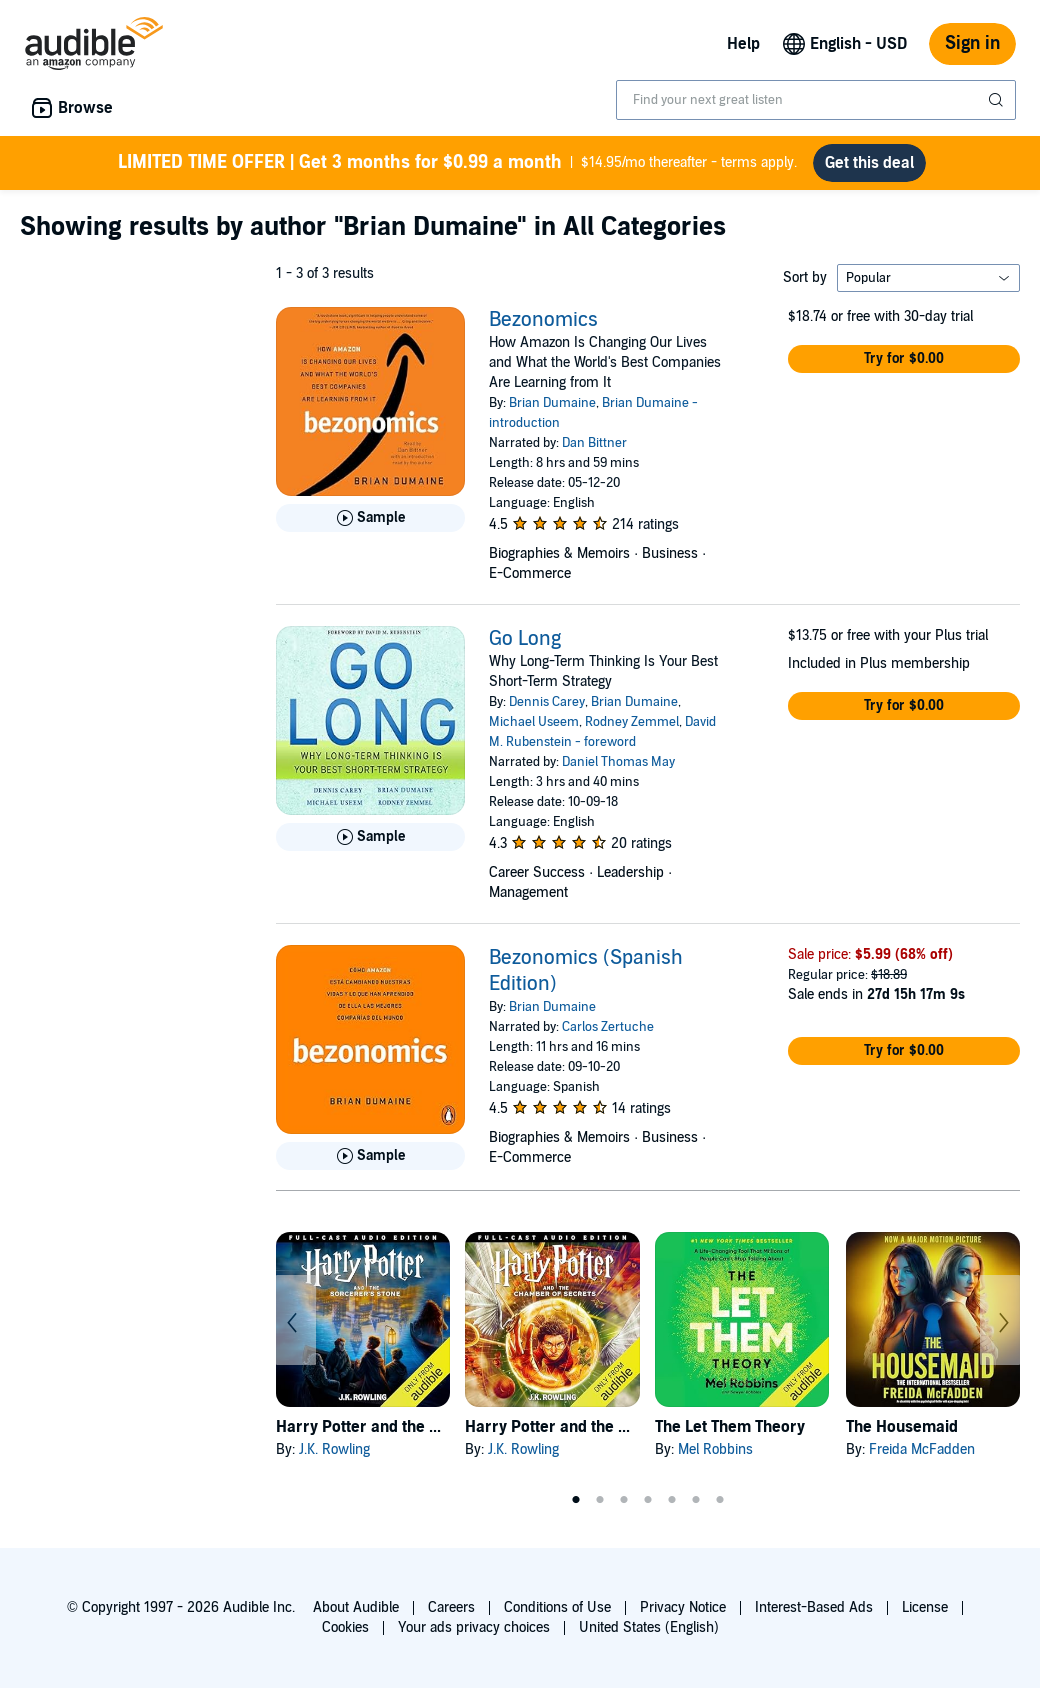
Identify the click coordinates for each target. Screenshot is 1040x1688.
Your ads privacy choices (474, 1627)
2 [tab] (600, 1500)
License (925, 1607)
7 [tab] (720, 1500)
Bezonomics (543, 320)
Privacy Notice (683, 1607)
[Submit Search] (998, 100)
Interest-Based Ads (814, 1607)
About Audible (356, 1607)
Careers (451, 1607)
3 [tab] (624, 1500)
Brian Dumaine (552, 403)
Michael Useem (534, 722)
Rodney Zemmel (632, 722)
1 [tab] (576, 1500)
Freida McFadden (922, 1449)
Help (743, 44)
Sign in (972, 43)
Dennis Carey (547, 702)
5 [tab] (672, 1500)
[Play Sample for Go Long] (370, 837)
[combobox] (816, 100)
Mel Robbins (715, 1449)
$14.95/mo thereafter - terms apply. (457, 163)
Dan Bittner (594, 443)
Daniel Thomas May (618, 762)
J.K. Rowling (334, 1449)
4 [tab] (648, 1500)
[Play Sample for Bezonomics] (370, 518)
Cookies (345, 1627)
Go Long (525, 639)
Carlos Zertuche (608, 1027)
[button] (904, 359)
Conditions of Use (557, 1607)
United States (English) (649, 1627)
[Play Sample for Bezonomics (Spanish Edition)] (370, 1156)
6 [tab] (696, 1500)
